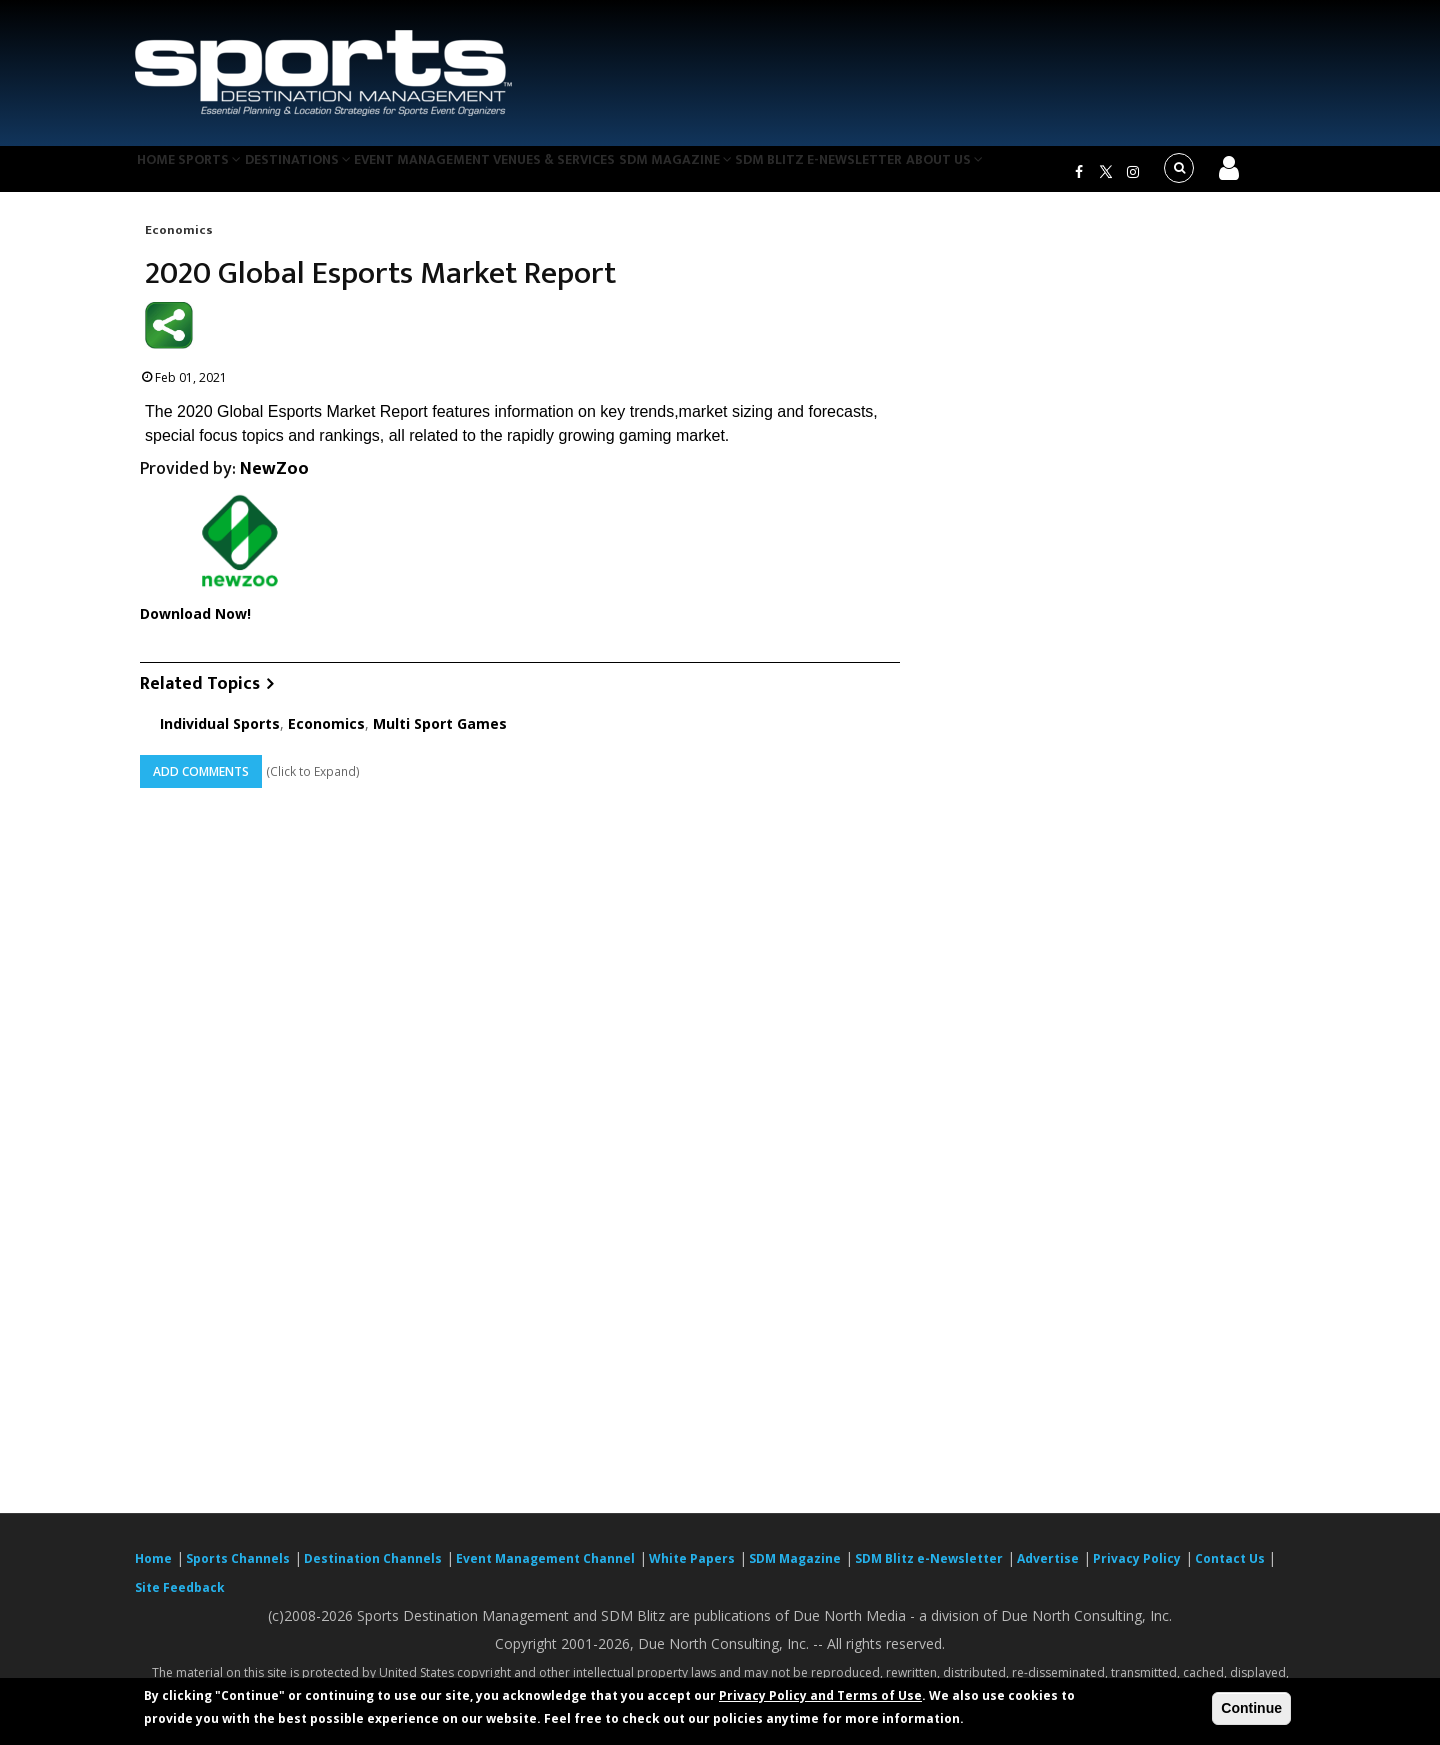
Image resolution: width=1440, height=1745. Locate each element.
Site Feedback (180, 1599)
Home (163, 174)
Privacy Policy (1137, 1570)
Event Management (468, 174)
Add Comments (201, 783)
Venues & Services (613, 174)
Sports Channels (238, 1570)
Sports (232, 174)
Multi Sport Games (440, 735)
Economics (179, 242)
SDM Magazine (747, 174)
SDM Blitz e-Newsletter (898, 174)
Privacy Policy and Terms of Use (820, 1695)
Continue (1251, 1708)
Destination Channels (373, 1570)
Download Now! (195, 626)
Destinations (333, 174)
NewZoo (274, 481)
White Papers (692, 1570)
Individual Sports (220, 735)
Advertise (1048, 1570)
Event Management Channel (545, 1570)
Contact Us (1231, 1570)
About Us (1034, 174)
